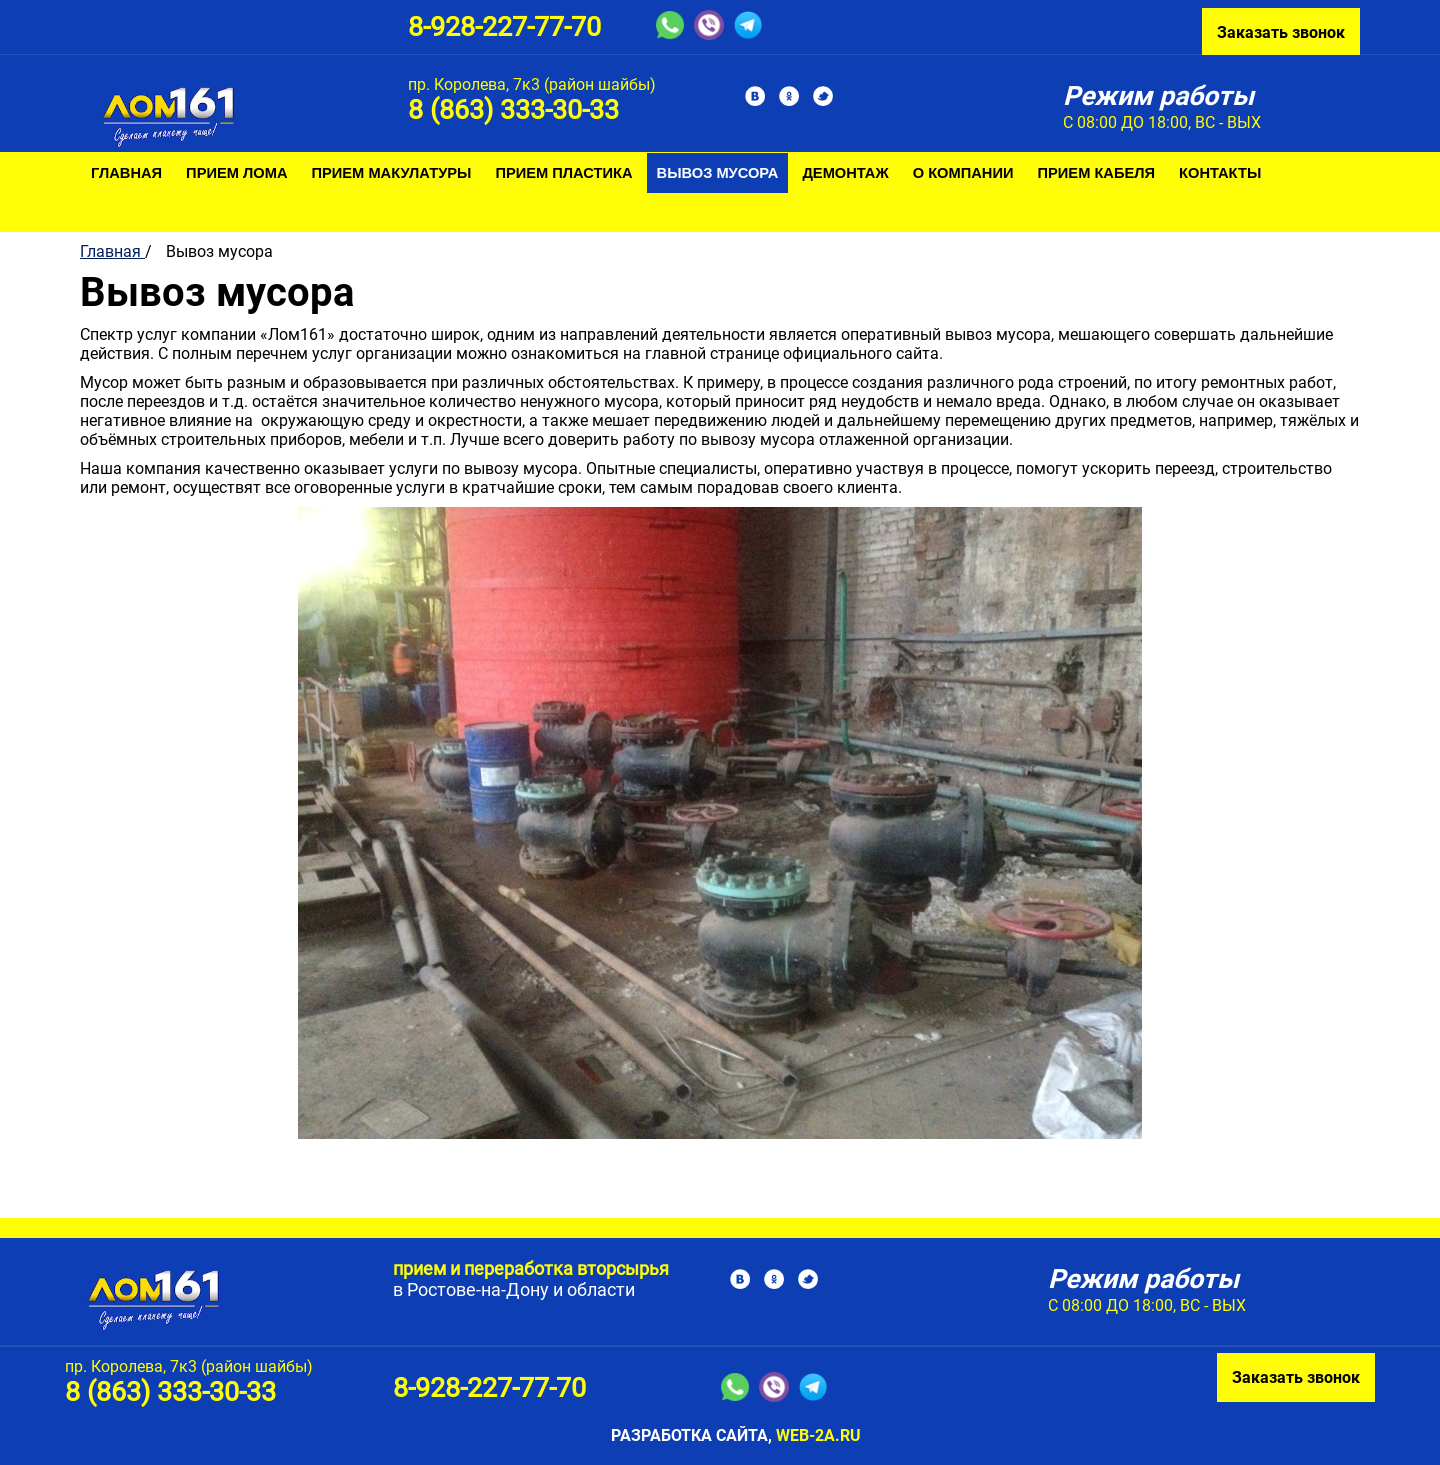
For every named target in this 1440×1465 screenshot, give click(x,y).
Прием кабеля (1097, 173)
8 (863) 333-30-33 (513, 110)
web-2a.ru (818, 1435)
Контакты (1220, 173)
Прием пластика (563, 173)
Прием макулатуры (392, 173)
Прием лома (236, 173)
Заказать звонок (1281, 32)
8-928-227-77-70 (504, 27)
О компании (963, 173)
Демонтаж (845, 173)
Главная (126, 173)
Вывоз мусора (718, 173)
